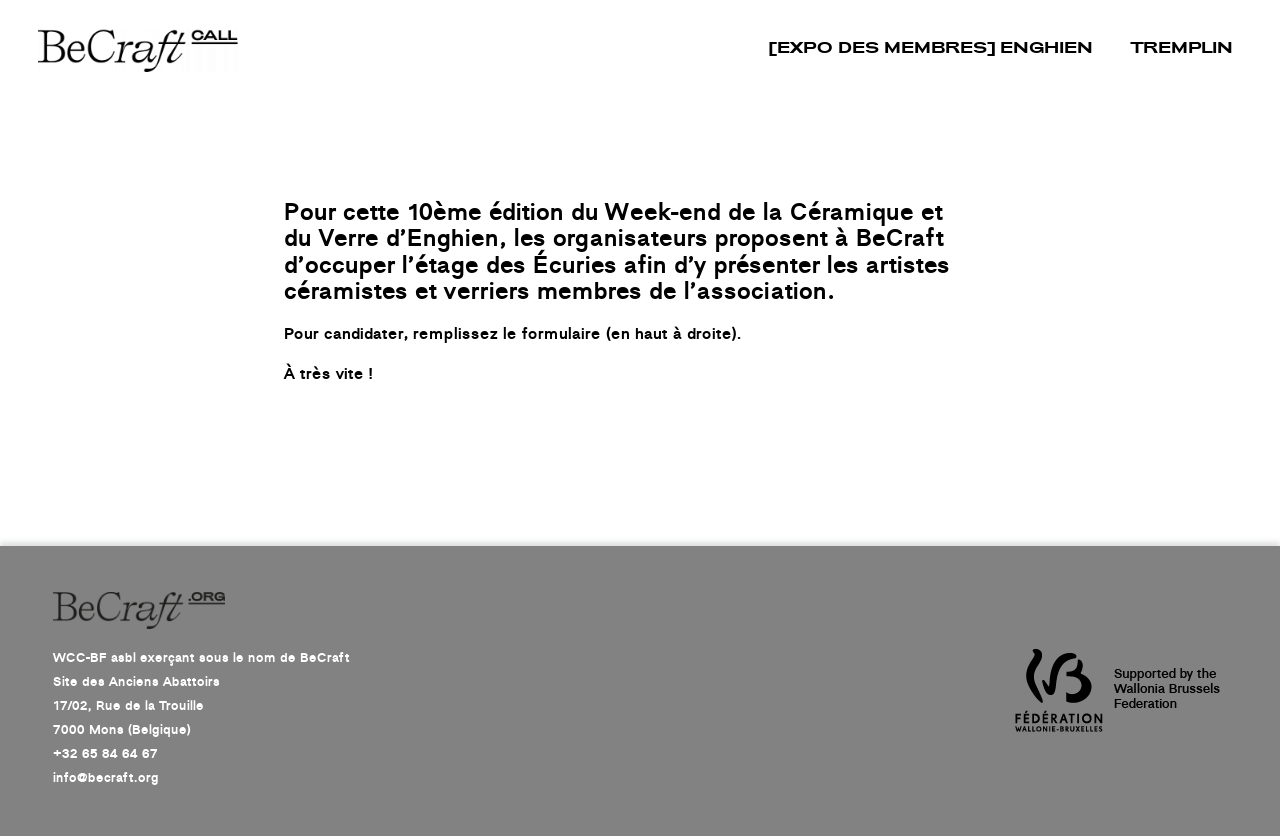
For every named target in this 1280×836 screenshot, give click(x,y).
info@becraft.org (106, 778)
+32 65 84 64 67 (105, 754)
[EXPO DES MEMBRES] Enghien (931, 49)
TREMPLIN (1181, 49)
